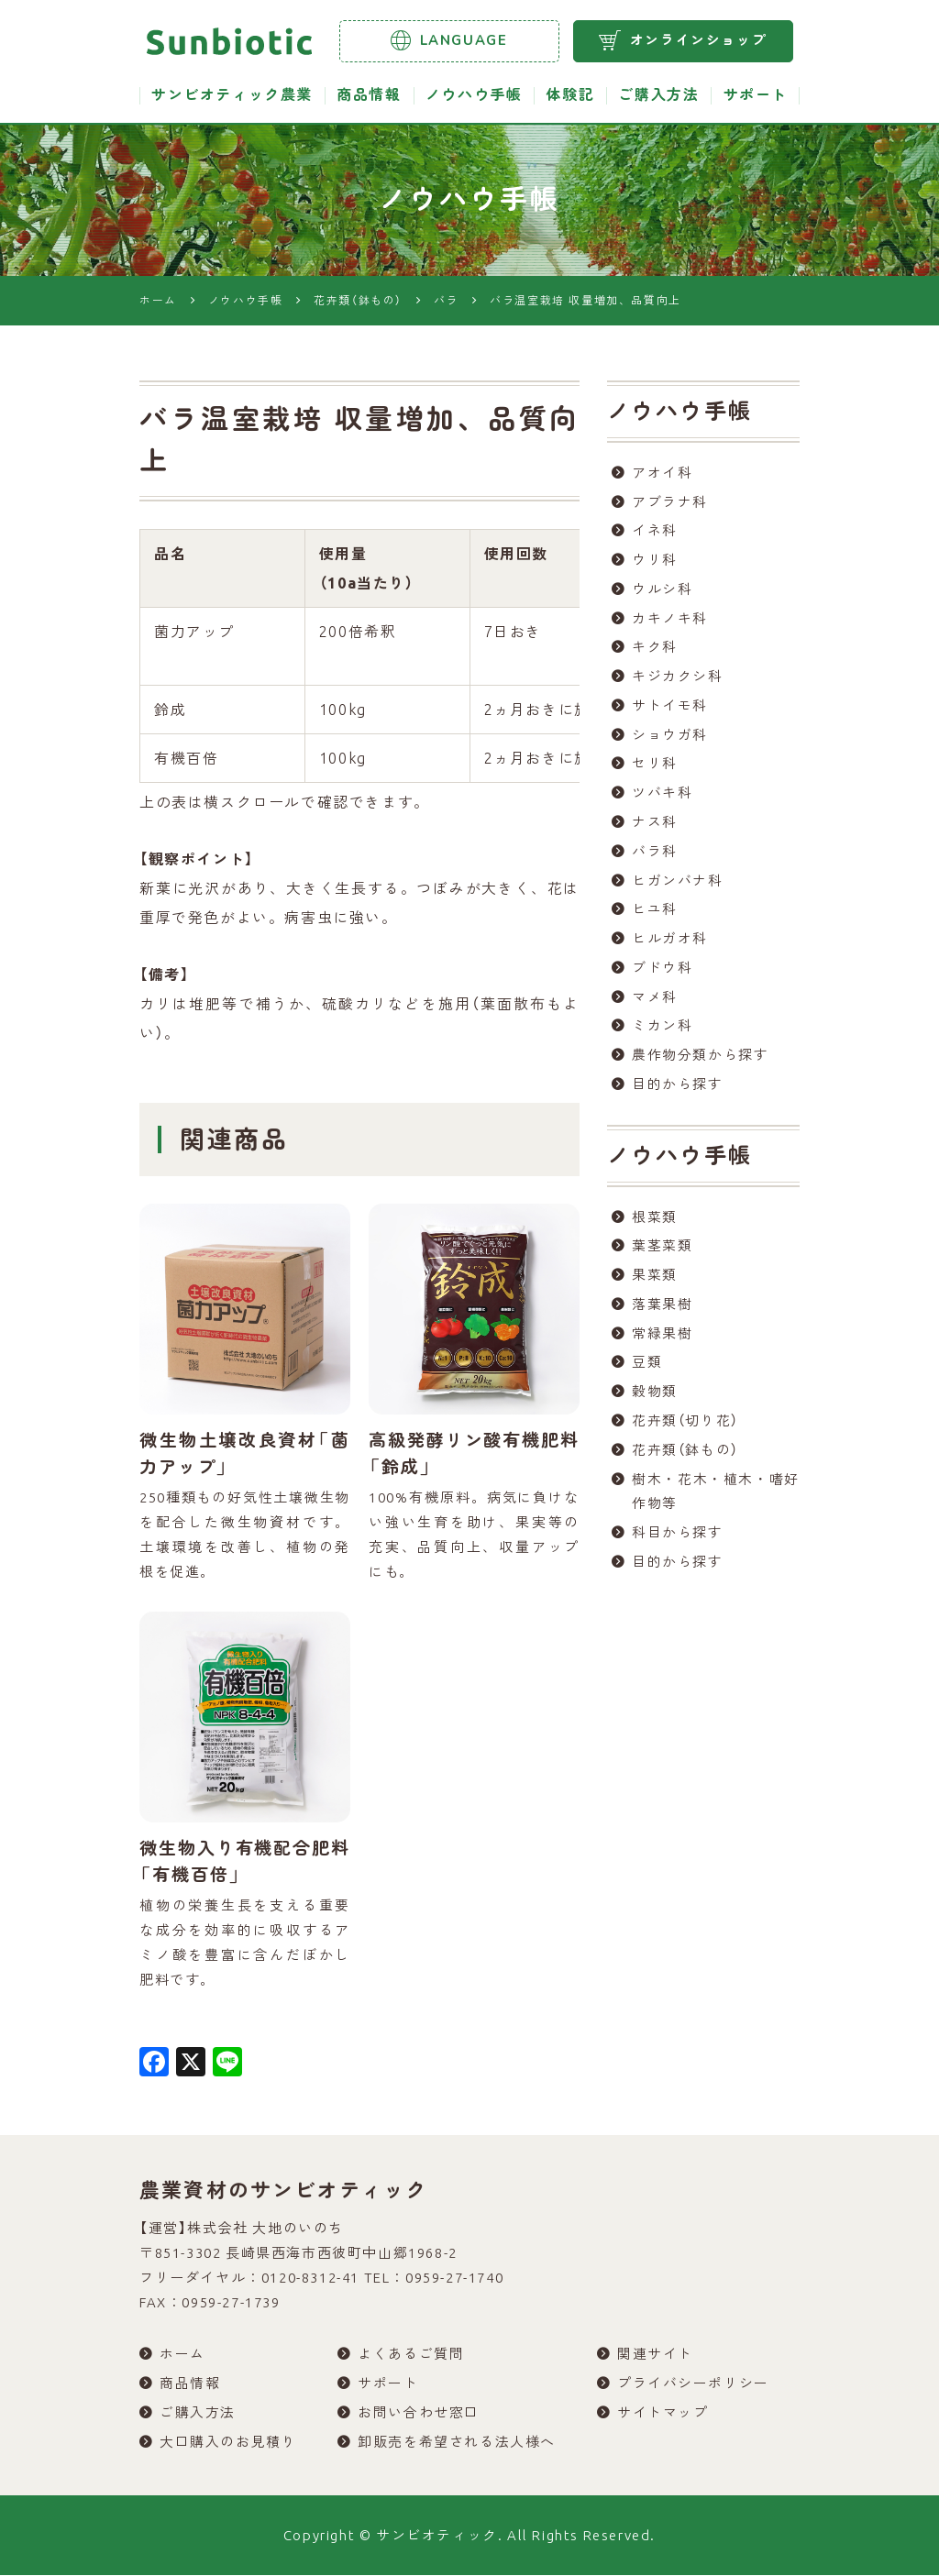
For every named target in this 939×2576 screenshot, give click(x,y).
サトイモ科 (670, 708)
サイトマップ (663, 2413)
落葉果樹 (662, 1310)
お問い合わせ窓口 (419, 2413)
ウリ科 (655, 561)
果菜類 (655, 1281)
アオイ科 (662, 473)
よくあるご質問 (411, 2354)
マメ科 (655, 1001)
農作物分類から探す (700, 1060)
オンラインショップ (683, 40)
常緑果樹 (662, 1340)
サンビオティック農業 (232, 95)
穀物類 (655, 1398)
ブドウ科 (662, 972)
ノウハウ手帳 (474, 95)
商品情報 (369, 95)
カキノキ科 (670, 620)
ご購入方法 (658, 95)
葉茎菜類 (662, 1252)
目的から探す (678, 1089)
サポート (756, 95)
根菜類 (655, 1222)
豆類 (647, 1369)
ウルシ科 (662, 591)
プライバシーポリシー (693, 2384)
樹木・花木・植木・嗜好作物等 (716, 1499)
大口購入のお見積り (228, 2442)
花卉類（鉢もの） (685, 1457)
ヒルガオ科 (670, 943)
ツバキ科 (662, 796)
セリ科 (655, 767)
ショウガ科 (670, 737)
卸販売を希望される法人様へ (457, 2442)
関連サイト (655, 2354)
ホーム (182, 2354)
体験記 (570, 95)
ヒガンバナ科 (678, 884)
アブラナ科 (670, 503)
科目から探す (678, 1540)
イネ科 (655, 532)
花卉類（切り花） (685, 1428)
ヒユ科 (655, 913)
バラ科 (655, 855)
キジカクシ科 (678, 679)
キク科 (655, 649)
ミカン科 (662, 1031)
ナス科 (655, 825)
